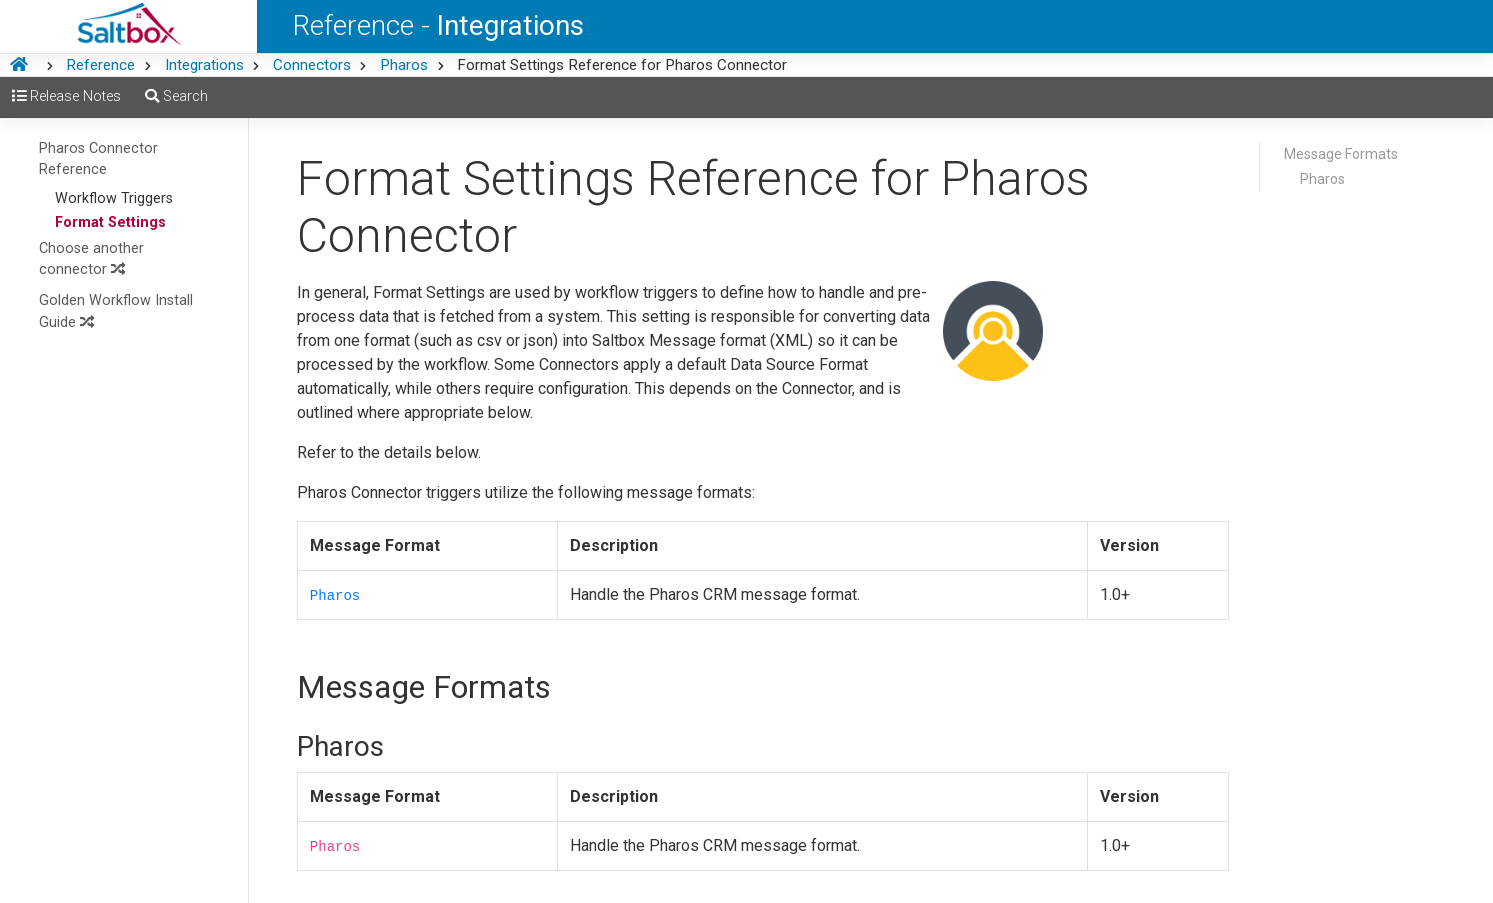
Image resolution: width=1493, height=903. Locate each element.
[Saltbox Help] (128, 26)
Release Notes (66, 96)
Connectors (312, 65)
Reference (100, 65)
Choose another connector (91, 259)
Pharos (404, 65)
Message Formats (1341, 154)
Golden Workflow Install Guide (116, 311)
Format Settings (110, 222)
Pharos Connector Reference (98, 159)
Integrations (204, 65)
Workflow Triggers (114, 198)
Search (176, 96)
